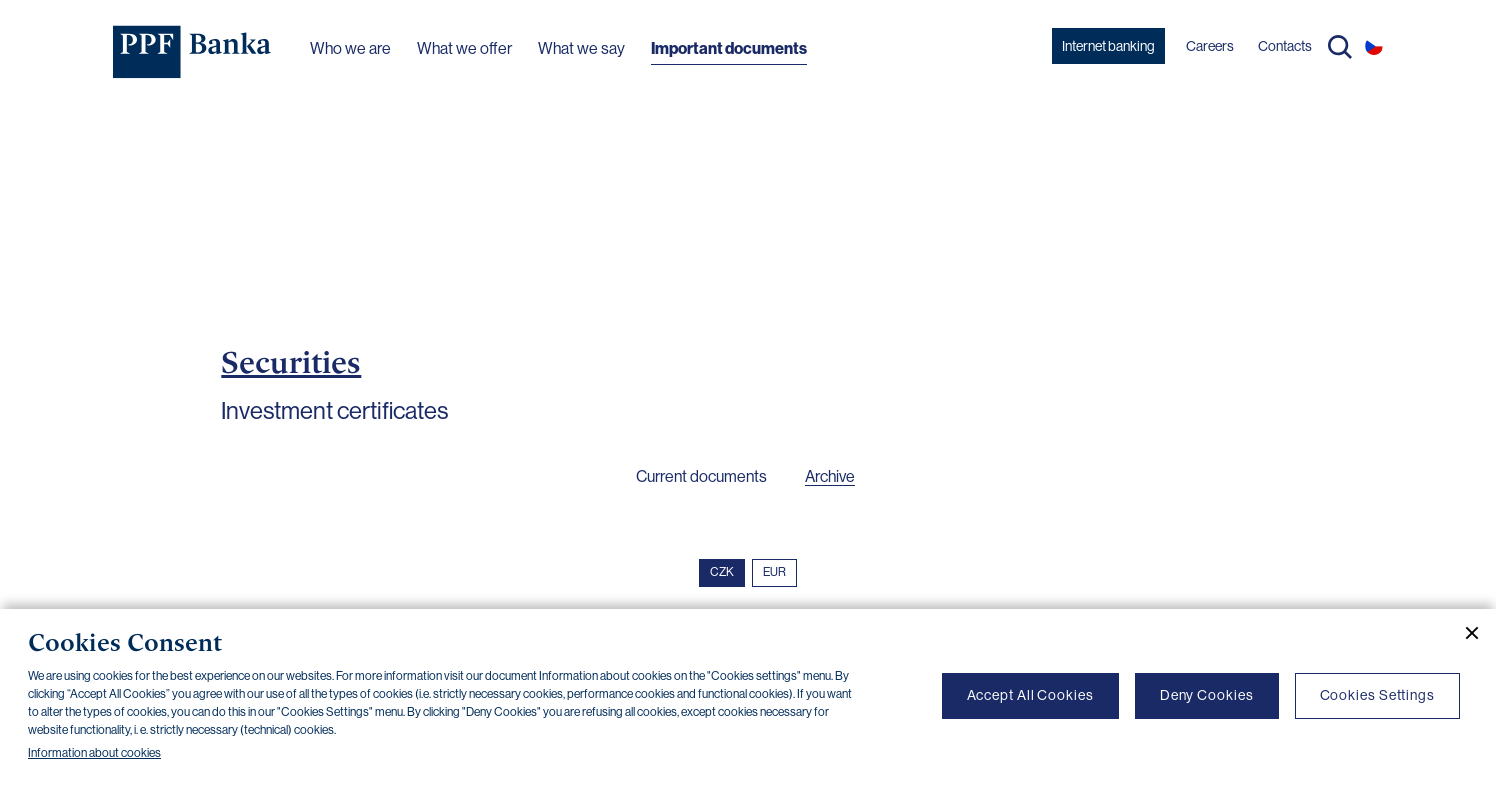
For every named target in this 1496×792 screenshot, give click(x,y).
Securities (291, 362)
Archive (830, 476)
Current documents (701, 476)
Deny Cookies (1207, 695)
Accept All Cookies (1030, 695)
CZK (722, 572)
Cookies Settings (1377, 695)
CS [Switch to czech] (1374, 46)
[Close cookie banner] (1464, 633)
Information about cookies (94, 753)
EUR (774, 572)
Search (1340, 47)
